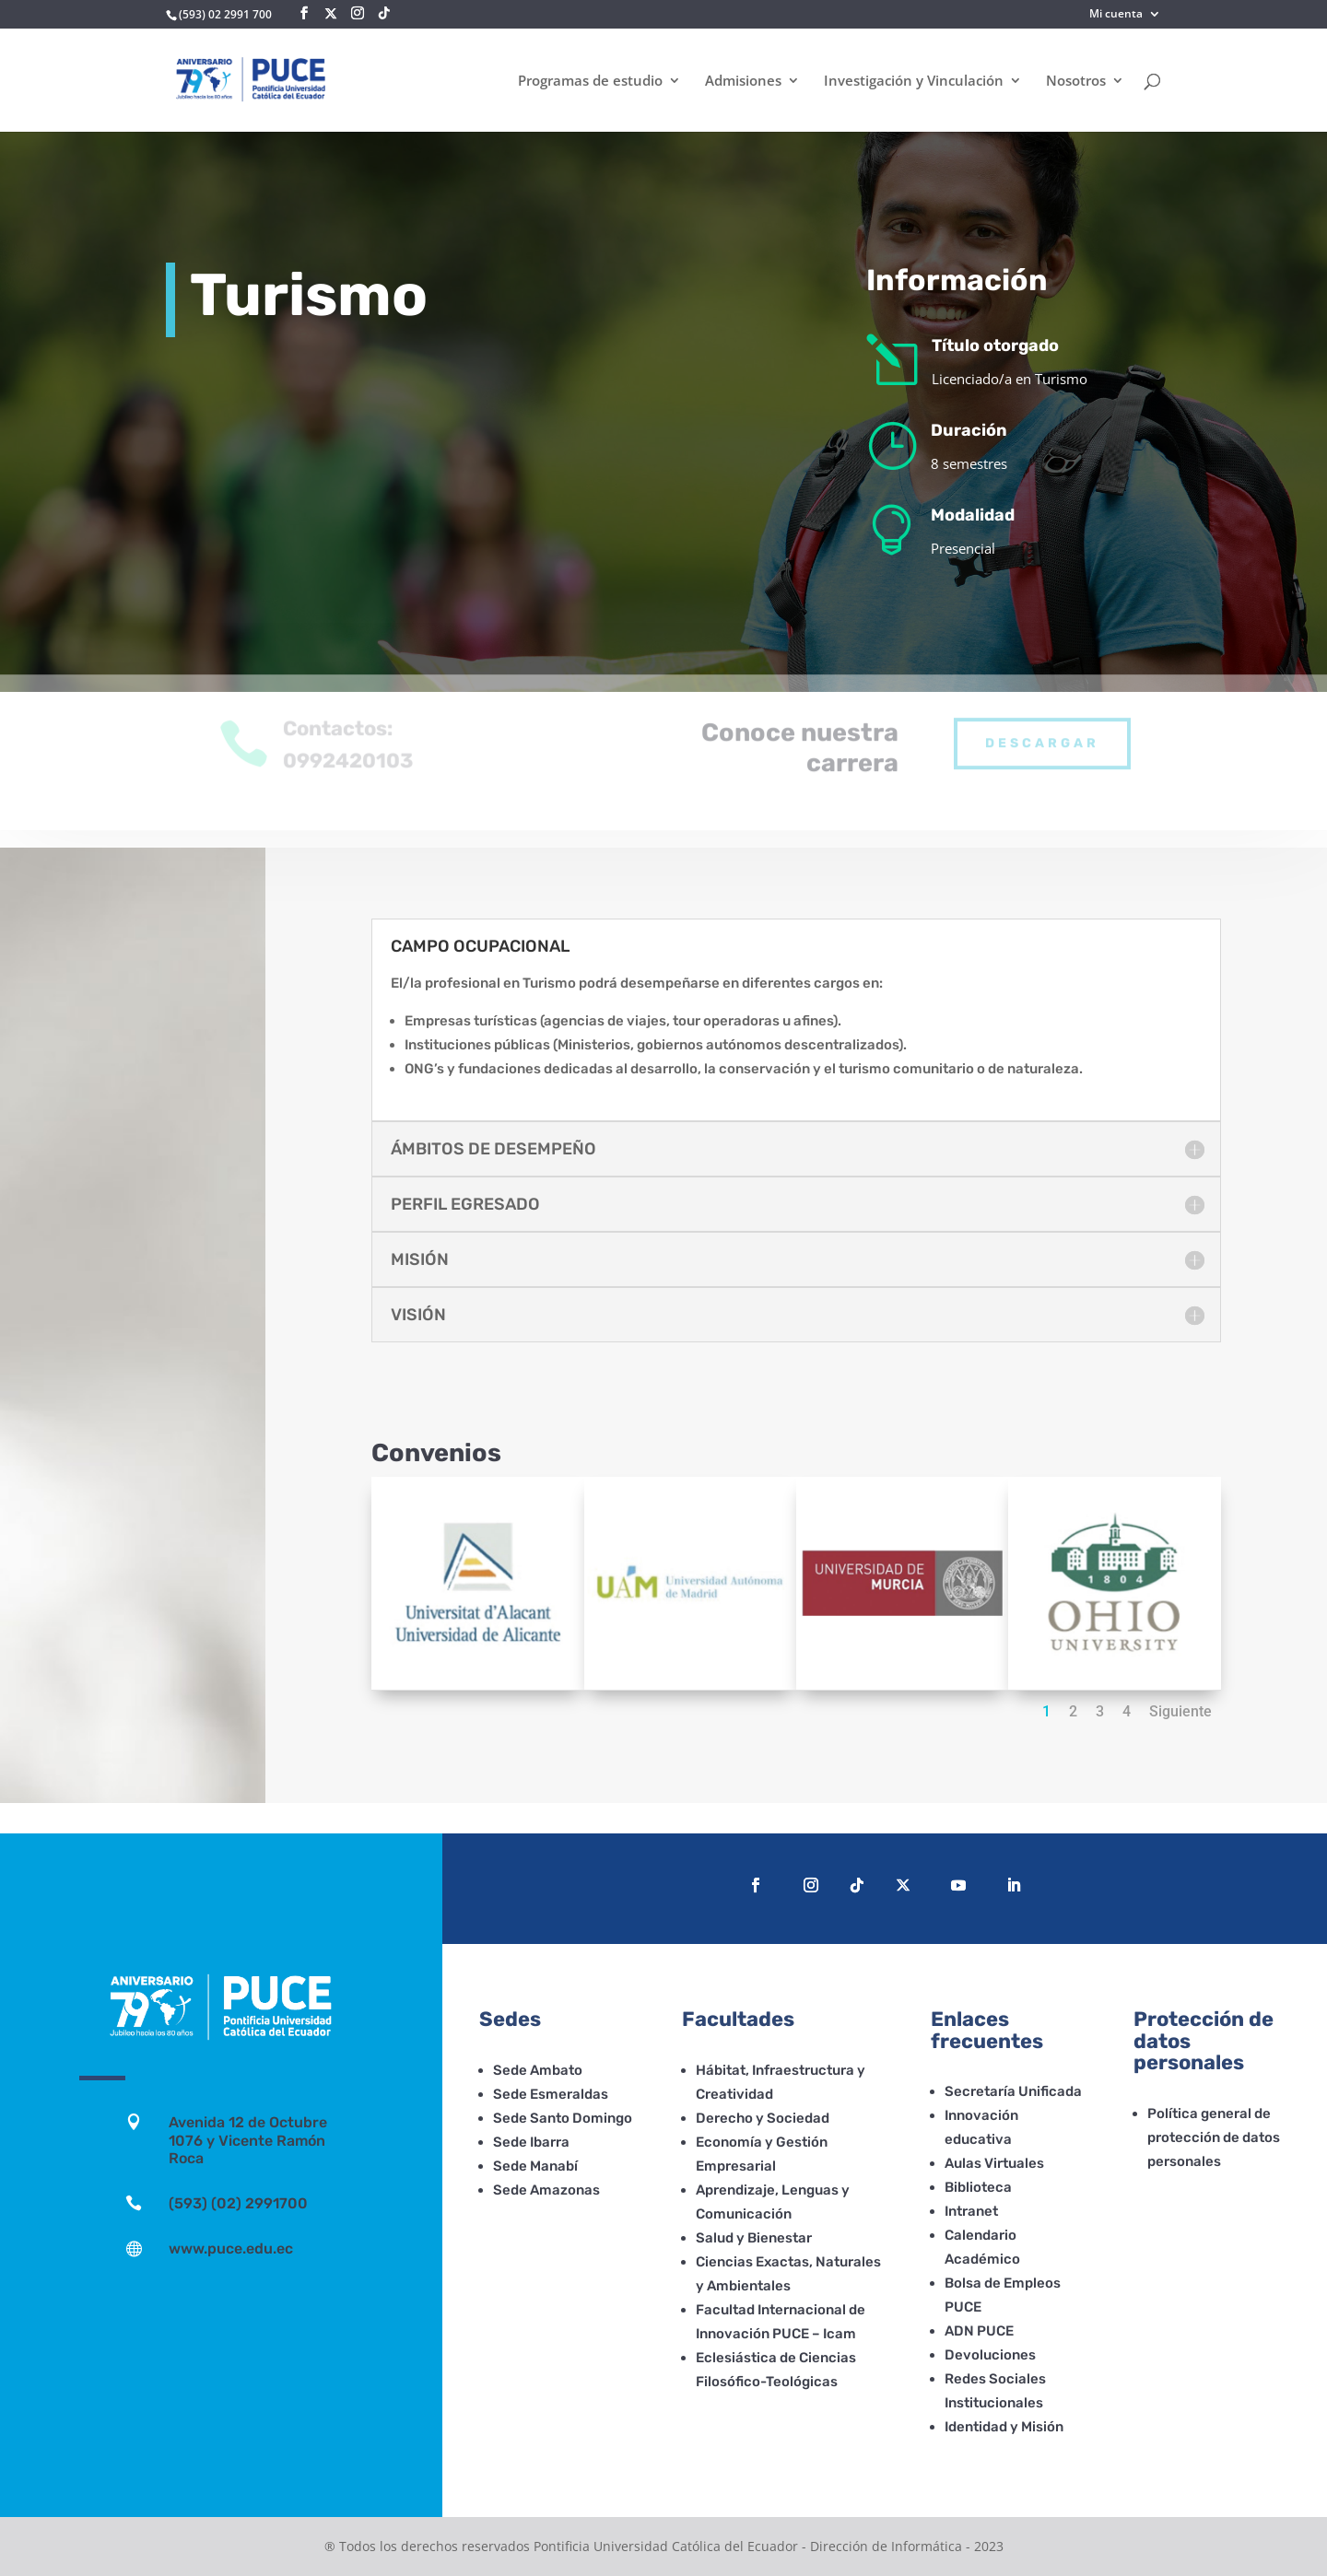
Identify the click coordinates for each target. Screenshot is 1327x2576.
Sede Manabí (535, 2166)
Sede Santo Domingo (562, 2118)
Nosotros (1076, 81)
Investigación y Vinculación (914, 81)
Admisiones (743, 81)
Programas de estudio (590, 81)
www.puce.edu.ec (231, 2248)
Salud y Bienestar (754, 2238)
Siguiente (1180, 1711)
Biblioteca (978, 2187)
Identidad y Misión (1004, 2426)
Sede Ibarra (531, 2142)
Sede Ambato (537, 2070)
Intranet (971, 2211)
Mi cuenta (1116, 14)
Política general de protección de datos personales (1213, 2137)
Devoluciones (990, 2355)
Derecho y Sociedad (762, 2118)
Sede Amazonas (546, 2190)
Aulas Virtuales (994, 2163)
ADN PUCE (979, 2331)
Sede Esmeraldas (550, 2094)
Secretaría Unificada (1013, 2091)
